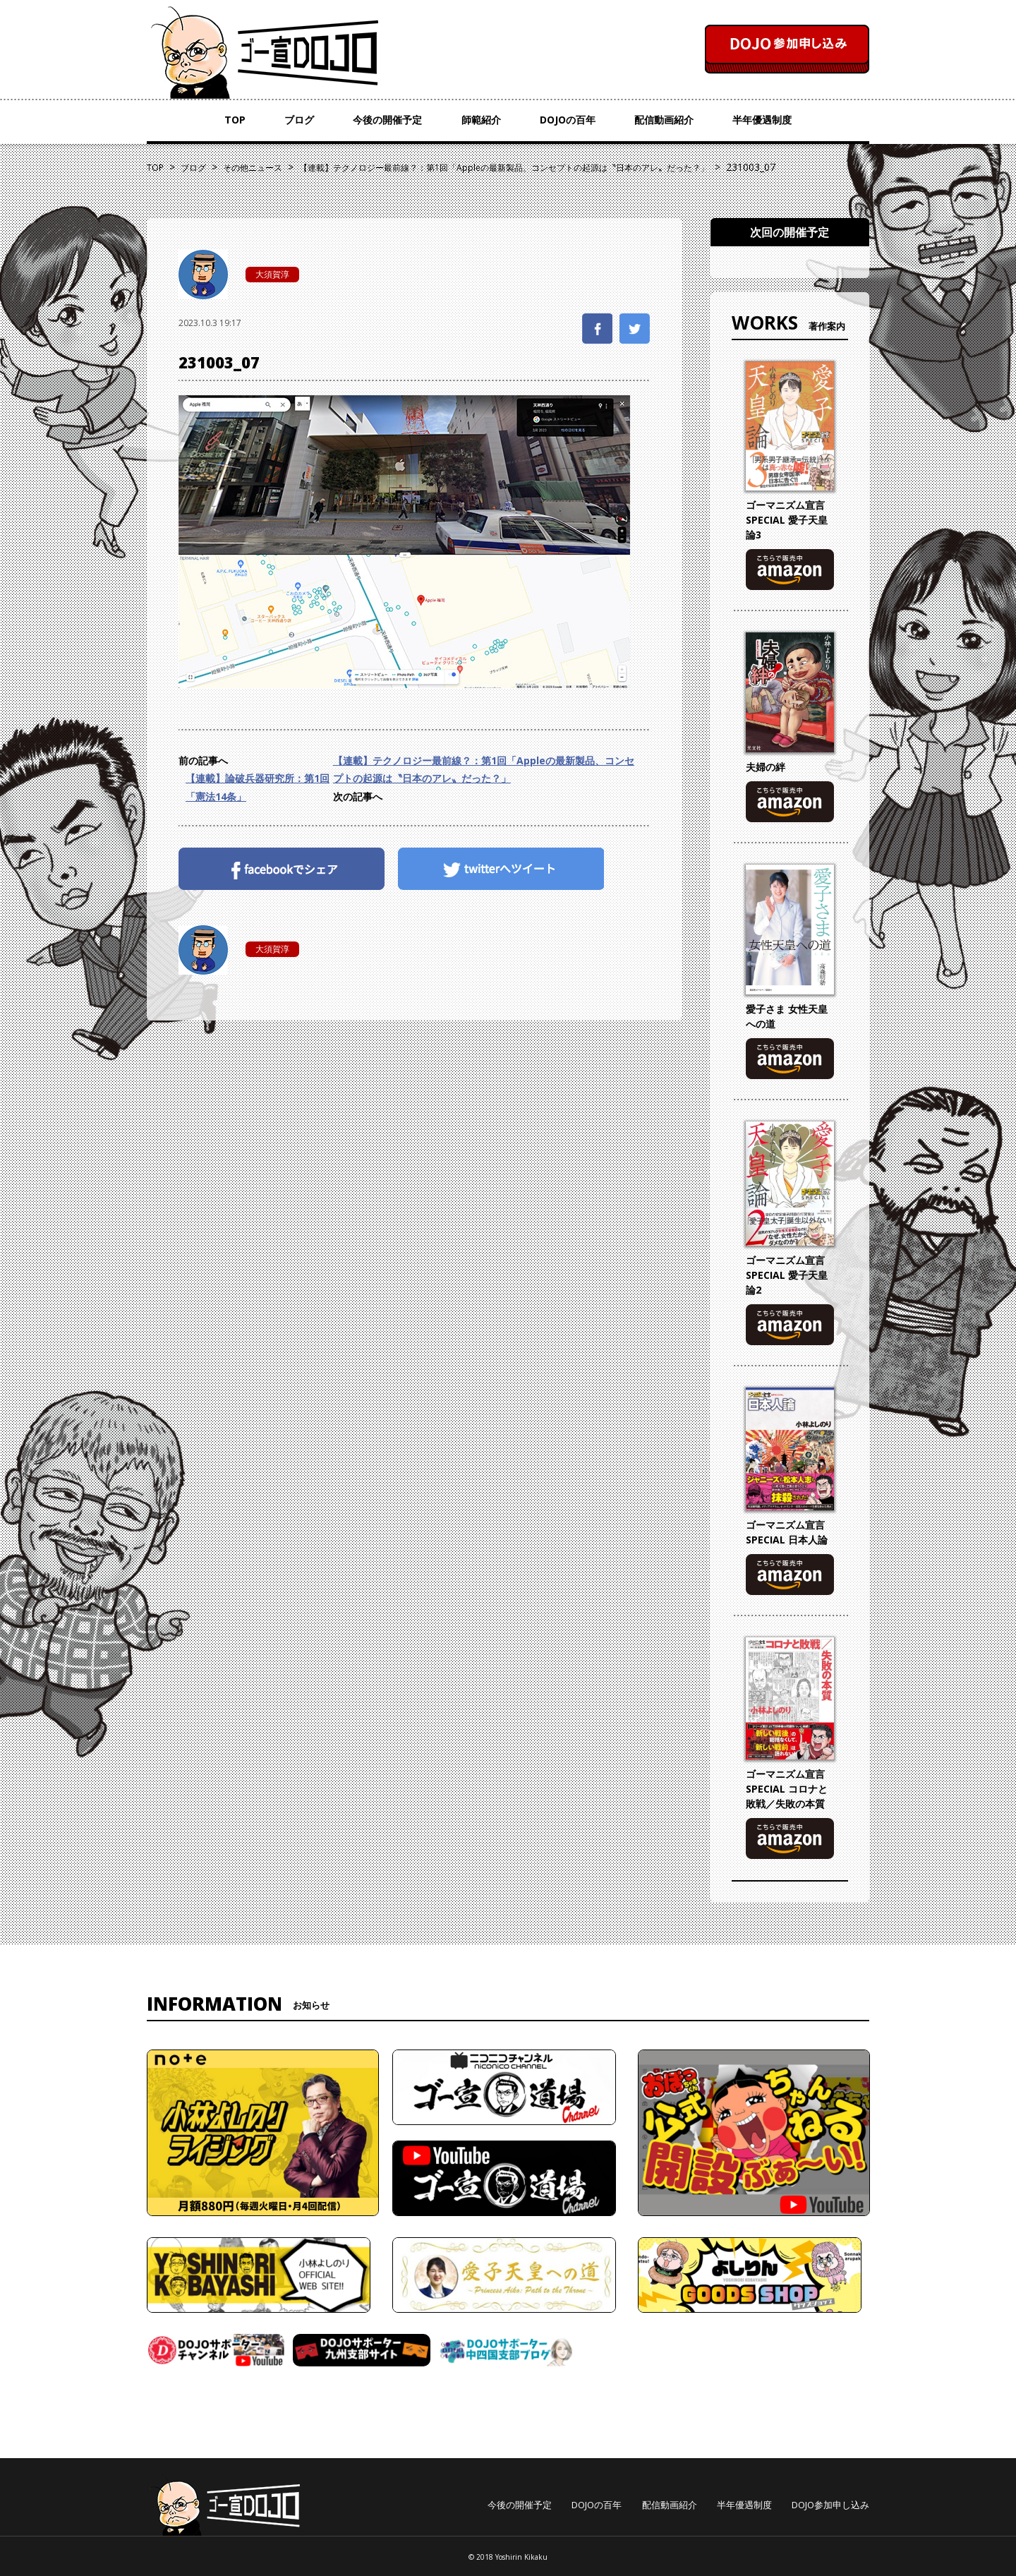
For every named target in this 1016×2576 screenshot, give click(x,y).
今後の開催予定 (387, 119)
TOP (235, 119)
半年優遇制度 (762, 119)
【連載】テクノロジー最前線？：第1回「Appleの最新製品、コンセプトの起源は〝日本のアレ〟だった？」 (483, 769)
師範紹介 (481, 119)
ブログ (299, 119)
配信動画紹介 (664, 119)
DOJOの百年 (567, 119)
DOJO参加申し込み (830, 2504)
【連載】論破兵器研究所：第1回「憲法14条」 (257, 786)
